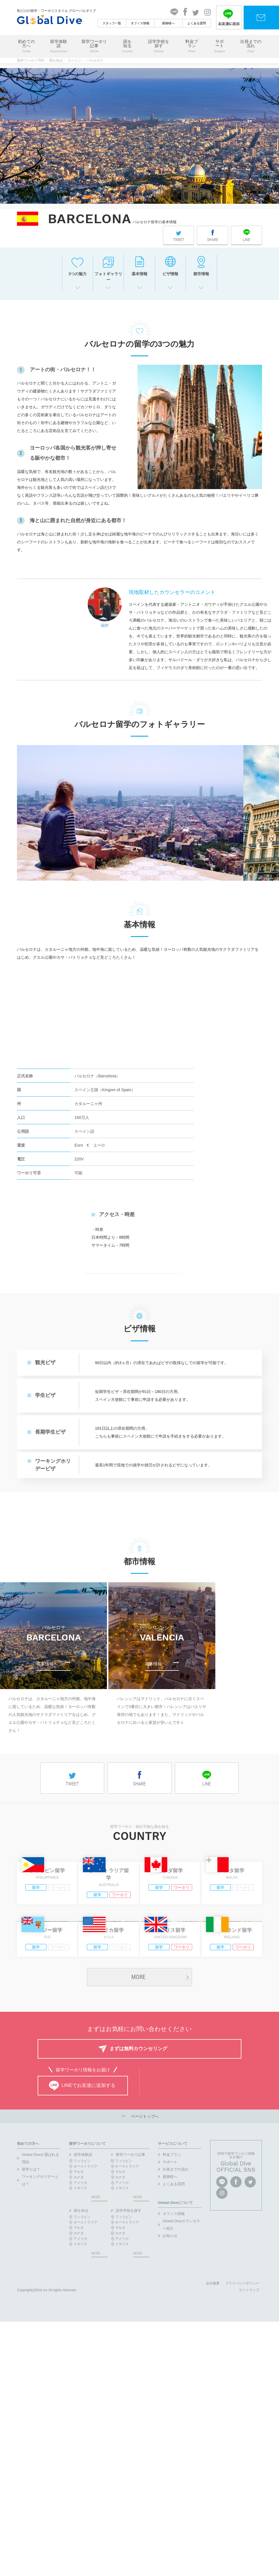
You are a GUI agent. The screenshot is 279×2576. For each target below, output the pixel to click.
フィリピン (82, 2323)
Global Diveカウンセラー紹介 (181, 2387)
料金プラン (191, 46)
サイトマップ (249, 2453)
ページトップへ (139, 2278)
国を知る (127, 46)
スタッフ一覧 (111, 23)
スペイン (74, 60)
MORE (138, 2139)
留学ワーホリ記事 (94, 46)
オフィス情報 (140, 23)
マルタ (79, 2334)
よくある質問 (196, 23)
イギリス (80, 2351)
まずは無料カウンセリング (138, 2211)
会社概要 (213, 2446)
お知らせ (170, 2398)
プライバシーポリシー (242, 2446)
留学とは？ (31, 2332)
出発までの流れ (251, 46)
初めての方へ (26, 46)
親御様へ (168, 23)
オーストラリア (85, 2329)
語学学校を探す (158, 46)
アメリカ (80, 2345)
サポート (220, 46)
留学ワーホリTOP (30, 60)
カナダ (79, 2339)
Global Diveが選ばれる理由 (40, 2321)
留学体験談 (58, 46)
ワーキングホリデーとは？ (40, 2343)
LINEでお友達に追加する (82, 2247)
